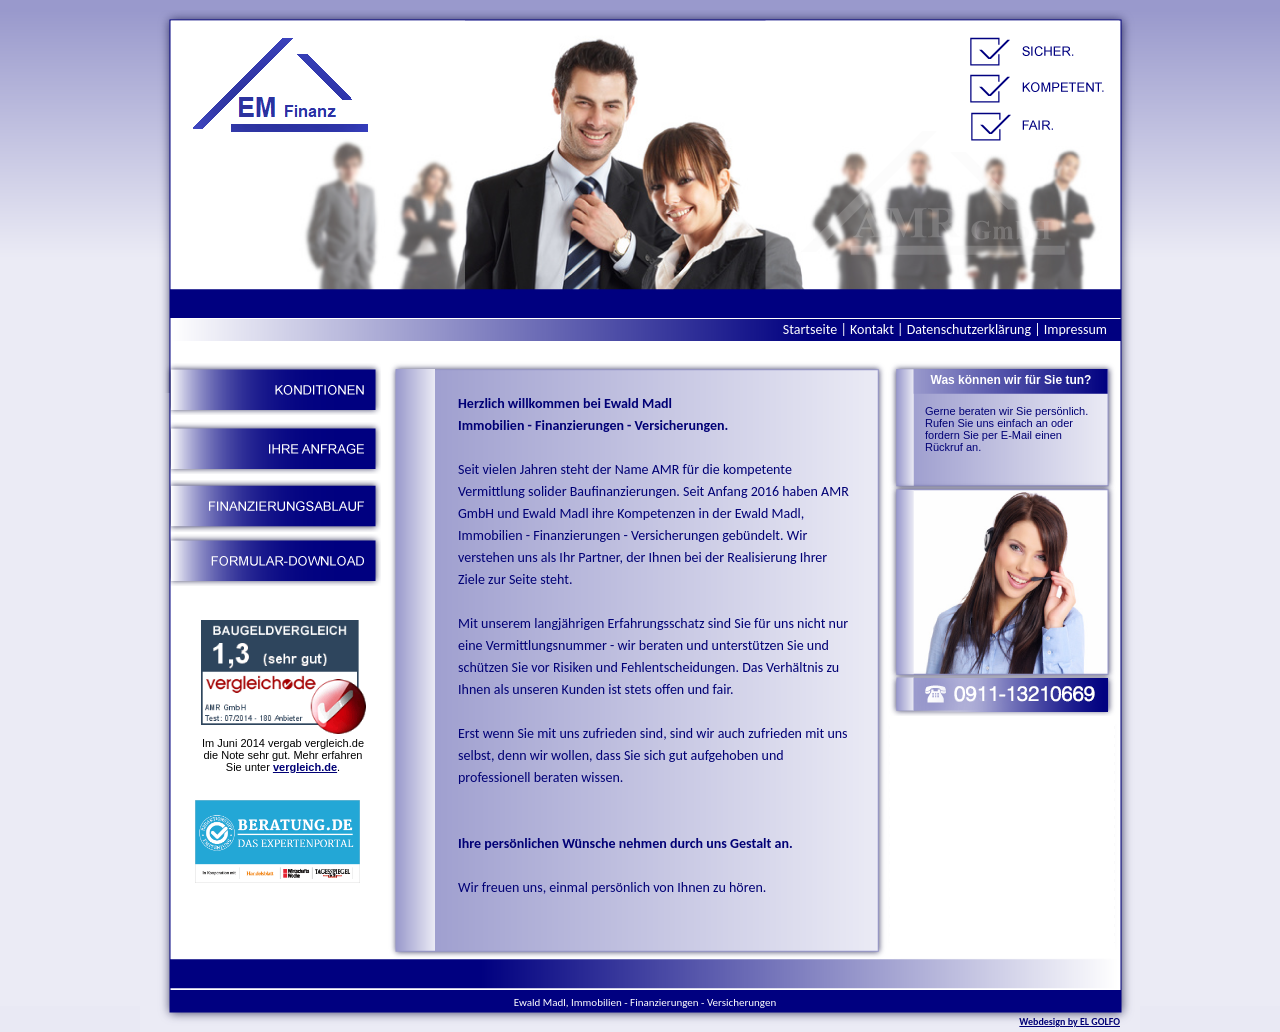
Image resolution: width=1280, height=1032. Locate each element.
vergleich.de (305, 767)
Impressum (1075, 329)
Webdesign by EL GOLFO (1069, 1021)
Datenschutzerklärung (969, 329)
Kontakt (872, 329)
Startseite (810, 329)
